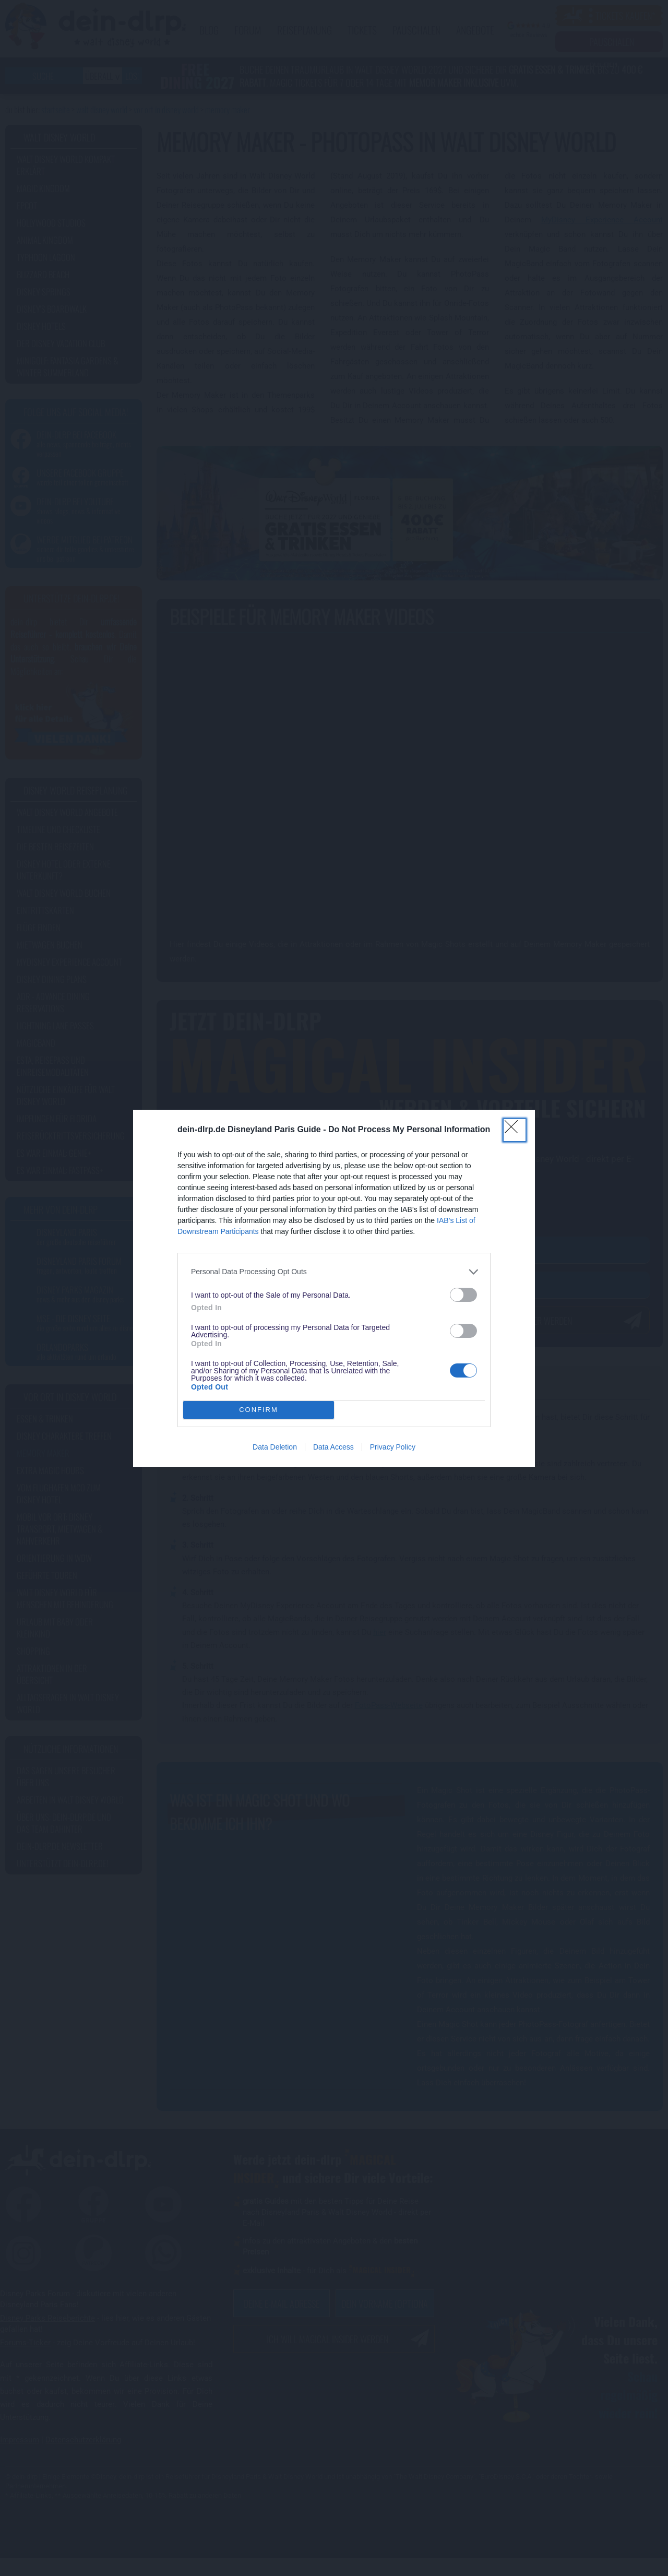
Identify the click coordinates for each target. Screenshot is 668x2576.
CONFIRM (258, 1410)
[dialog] (334, 1288)
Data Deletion (275, 1447)
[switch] (463, 1295)
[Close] (514, 1130)
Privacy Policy (392, 1447)
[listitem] (334, 1271)
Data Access (333, 1447)
